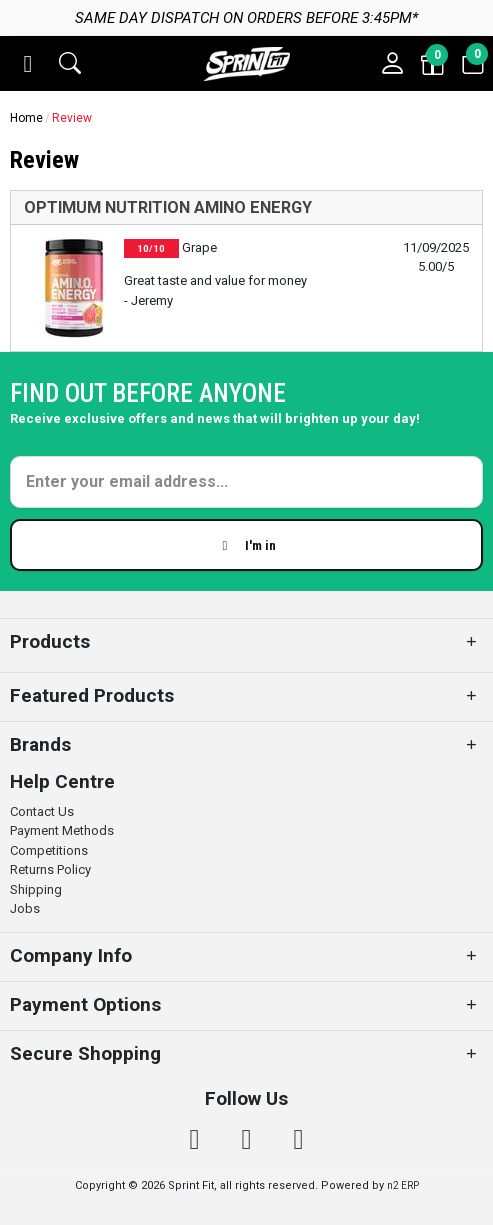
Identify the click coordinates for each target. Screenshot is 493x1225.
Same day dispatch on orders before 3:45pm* (246, 18)
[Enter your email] (247, 482)
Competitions (49, 850)
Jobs (25, 908)
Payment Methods (62, 830)
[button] (28, 64)
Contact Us (42, 811)
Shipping (36, 889)
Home (26, 118)
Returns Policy (50, 869)
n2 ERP (403, 1185)
